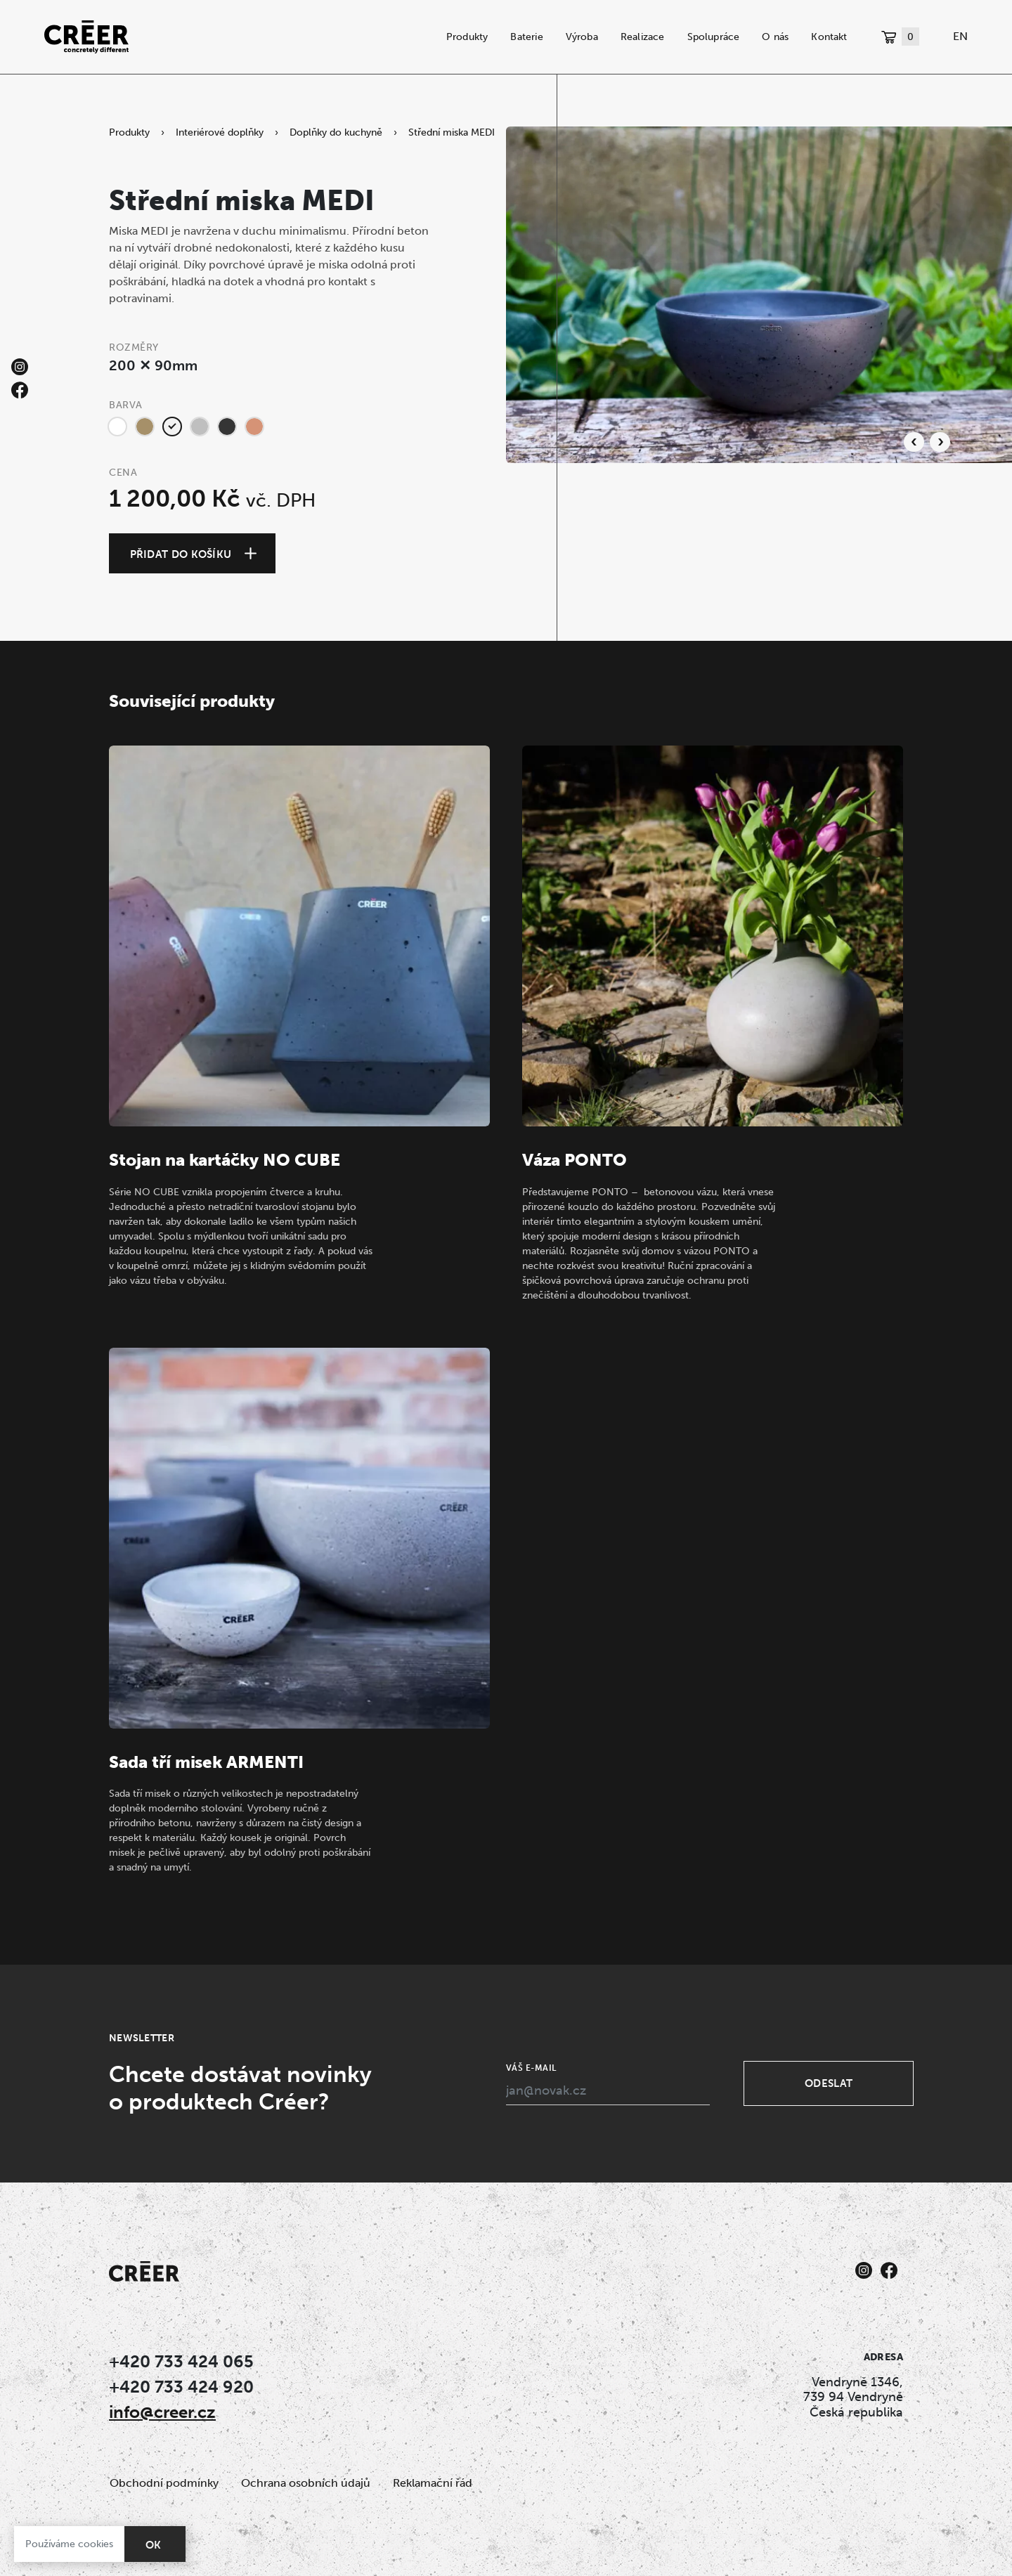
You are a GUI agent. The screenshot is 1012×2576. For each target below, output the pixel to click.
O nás (775, 36)
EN (960, 36)
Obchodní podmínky (164, 2483)
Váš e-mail (531, 2068)
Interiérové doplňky (220, 132)
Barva (126, 405)
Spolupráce (713, 36)
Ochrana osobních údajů (305, 2483)
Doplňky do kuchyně (336, 132)
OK (153, 2545)
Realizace (643, 36)
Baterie (526, 36)
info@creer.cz (162, 2412)
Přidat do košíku (181, 554)
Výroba (582, 36)
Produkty (467, 36)
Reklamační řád (432, 2483)
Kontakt (829, 36)
